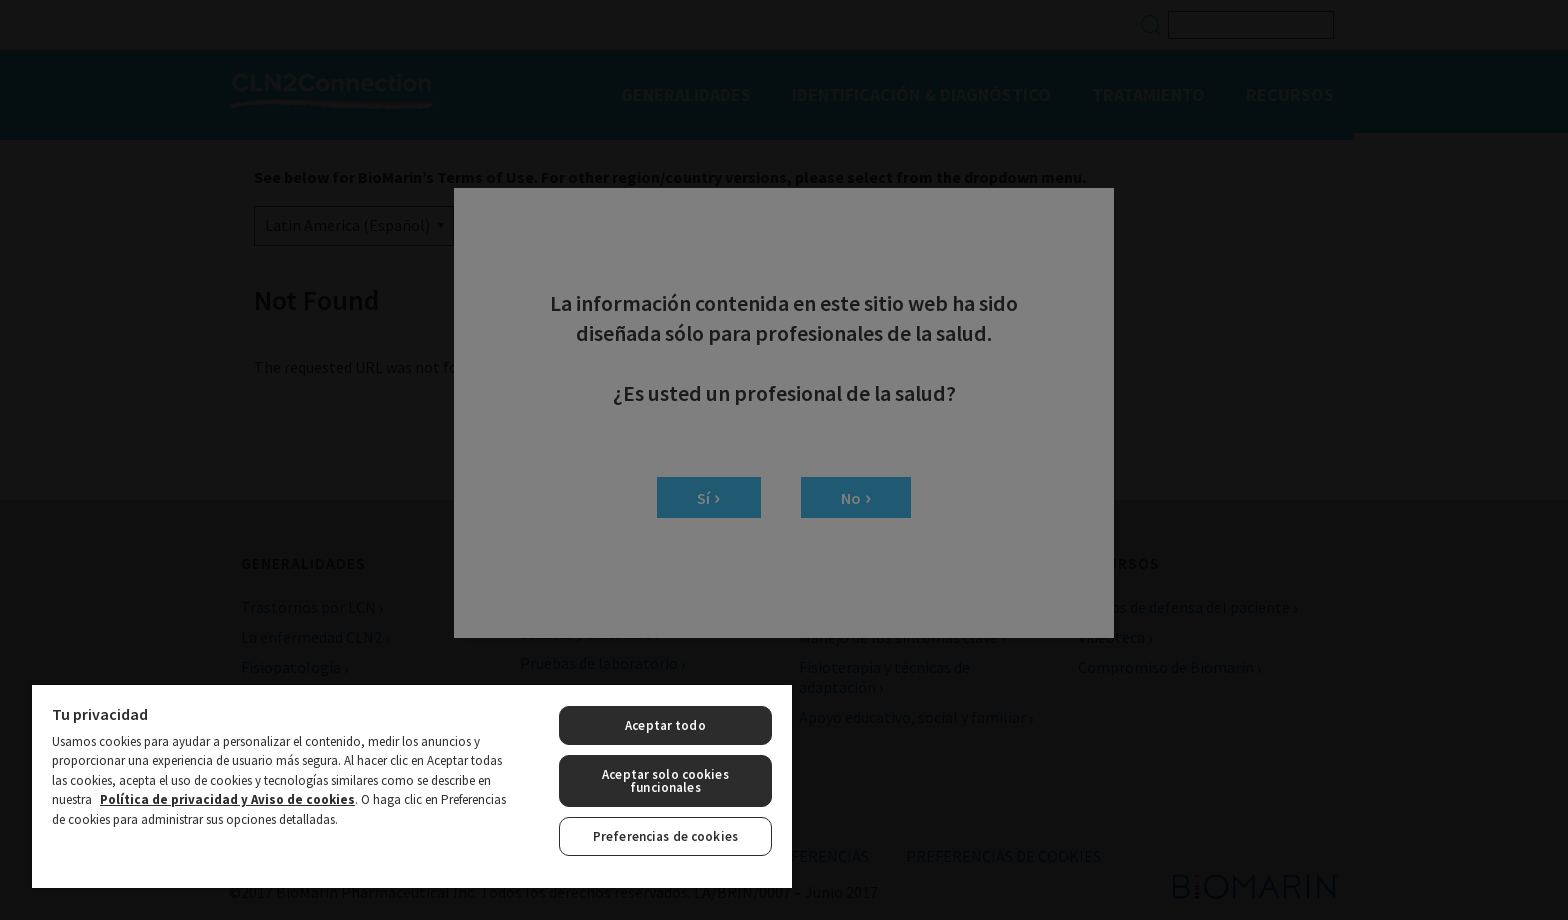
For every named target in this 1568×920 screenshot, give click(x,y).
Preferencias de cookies (665, 836)
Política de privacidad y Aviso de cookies (227, 799)
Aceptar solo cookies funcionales (665, 781)
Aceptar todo (665, 725)
